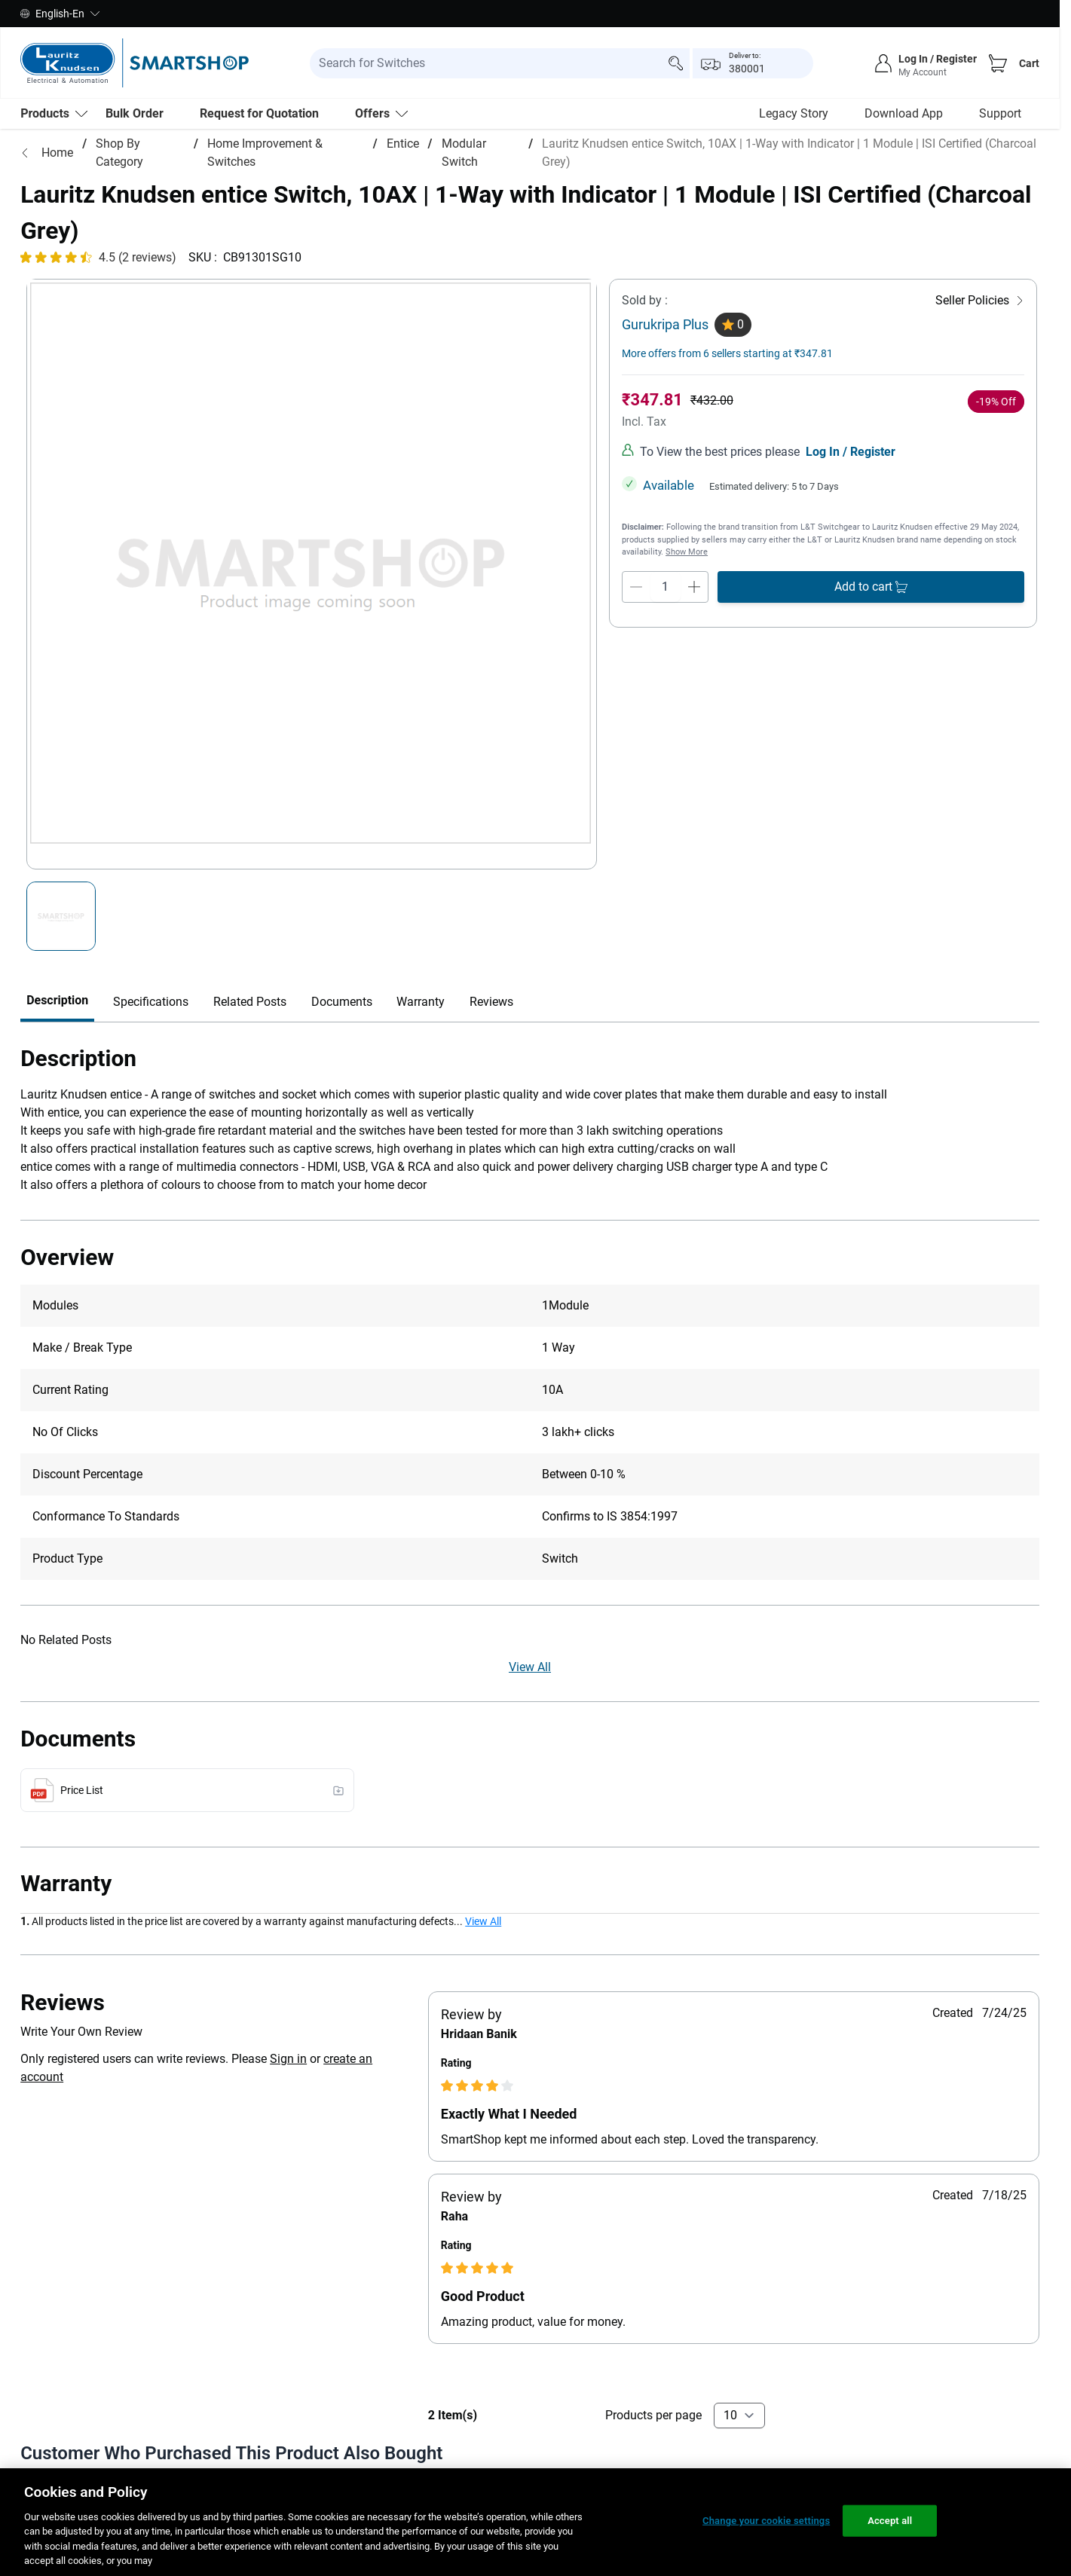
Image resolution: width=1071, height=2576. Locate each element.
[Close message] (1031, 212)
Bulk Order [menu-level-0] (135, 113)
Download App (903, 113)
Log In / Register (850, 521)
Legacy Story (793, 113)
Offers (381, 113)
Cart (1029, 63)
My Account (922, 72)
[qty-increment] (694, 656)
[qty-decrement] (636, 656)
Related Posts (249, 1071)
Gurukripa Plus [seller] (665, 394)
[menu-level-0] (53, 114)
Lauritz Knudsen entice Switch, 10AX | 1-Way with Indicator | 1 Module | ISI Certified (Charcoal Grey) (789, 152)
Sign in (288, 2128)
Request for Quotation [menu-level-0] (259, 113)
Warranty (420, 1071)
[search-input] (500, 63)
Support (1000, 113)
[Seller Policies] (979, 370)
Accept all (890, 2520)
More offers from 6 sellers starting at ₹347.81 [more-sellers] (727, 423)
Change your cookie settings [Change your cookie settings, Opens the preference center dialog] (766, 2520)
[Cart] (998, 63)
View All (530, 1736)
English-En (59, 14)
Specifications (150, 1071)
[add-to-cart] (871, 656)
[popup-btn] (753, 63)
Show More (687, 621)
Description (57, 1069)
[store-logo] (134, 62)
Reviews (491, 1071)
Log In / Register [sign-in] (937, 59)
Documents (341, 1071)
